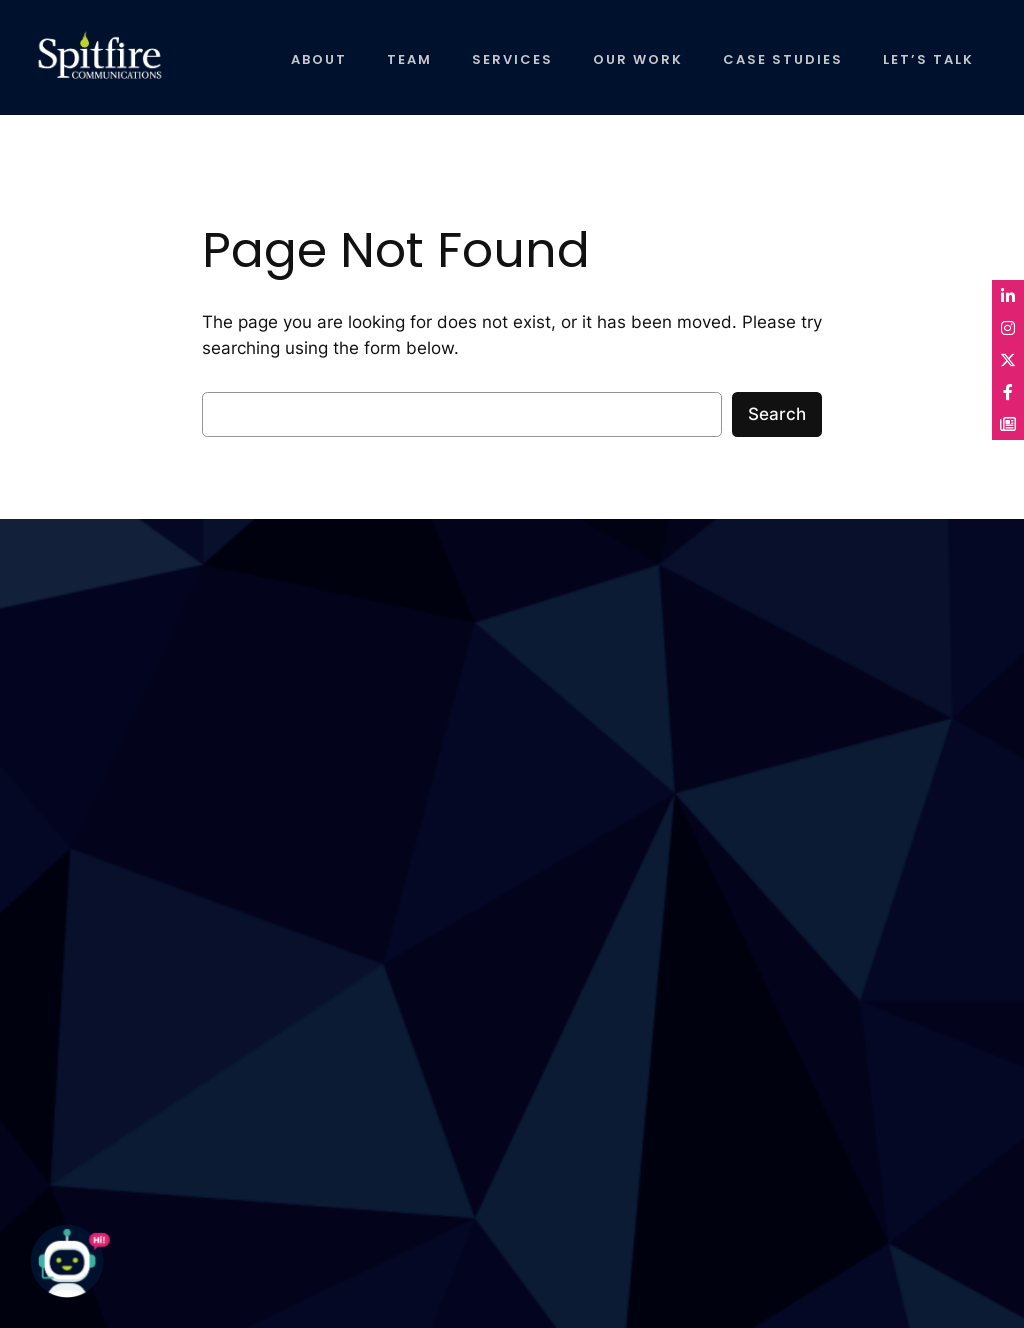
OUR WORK (638, 59)
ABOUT (319, 59)
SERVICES (512, 59)
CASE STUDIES (783, 59)
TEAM (409, 59)
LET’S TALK (928, 59)
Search (777, 414)
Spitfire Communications (82, 65)
